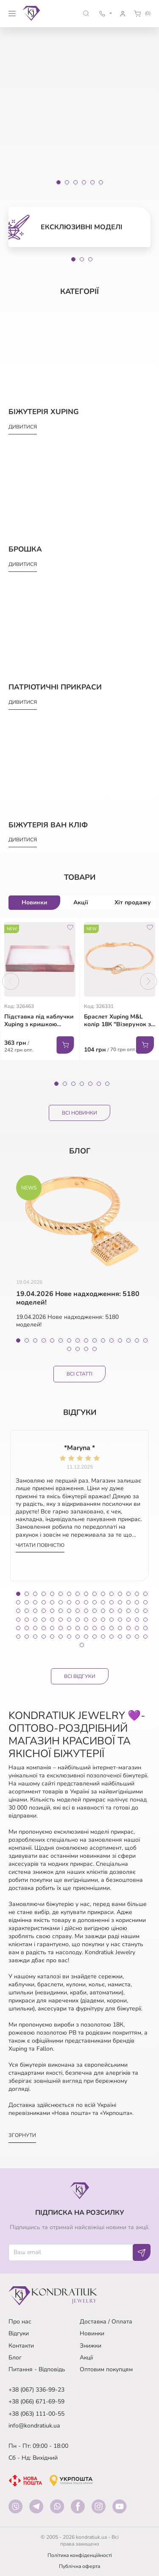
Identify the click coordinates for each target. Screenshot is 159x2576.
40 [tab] (77, 1611)
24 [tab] (77, 1602)
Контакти (21, 2346)
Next (148, 981)
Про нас (19, 2322)
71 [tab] (69, 1628)
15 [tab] (137, 1340)
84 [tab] (44, 1636)
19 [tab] (86, 1349)
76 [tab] (111, 1628)
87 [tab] (69, 1636)
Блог (15, 2358)
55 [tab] (69, 1620)
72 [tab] (77, 1628)
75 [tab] (103, 1628)
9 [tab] (86, 1340)
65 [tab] (18, 1628)
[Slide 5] (92, 182)
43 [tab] (103, 1611)
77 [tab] (120, 1628)
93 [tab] (120, 1636)
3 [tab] (90, 259)
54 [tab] (61, 1620)
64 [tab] (145, 1620)
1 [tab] (73, 259)
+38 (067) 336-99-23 (36, 2390)
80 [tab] (145, 1628)
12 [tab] (111, 1340)
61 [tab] (120, 1620)
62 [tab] (128, 1620)
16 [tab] (145, 1340)
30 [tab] (128, 1602)
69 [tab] (52, 1628)
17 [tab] (69, 1349)
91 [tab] (103, 1636)
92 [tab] (111, 1636)
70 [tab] (61, 1628)
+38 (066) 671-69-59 (36, 2401)
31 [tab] (137, 1602)
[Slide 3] (75, 182)
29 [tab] (120, 1602)
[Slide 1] (58, 182)
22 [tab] (61, 1602)
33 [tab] (18, 1611)
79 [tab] (137, 1628)
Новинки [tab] (34, 902)
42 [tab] (94, 1611)
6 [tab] (99, 1084)
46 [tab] (128, 1611)
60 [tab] (111, 1620)
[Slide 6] (101, 182)
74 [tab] (94, 1628)
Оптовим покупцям (106, 2369)
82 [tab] (27, 1636)
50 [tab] (27, 1620)
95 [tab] (137, 1636)
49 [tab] (18, 1620)
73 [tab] (86, 1628)
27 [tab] (103, 1602)
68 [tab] (44, 1628)
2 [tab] (82, 259)
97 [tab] (82, 1645)
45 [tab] (120, 1611)
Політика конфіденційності (79, 2555)
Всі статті (79, 1373)
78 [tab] (128, 1628)
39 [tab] (69, 1611)
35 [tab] (35, 1611)
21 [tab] (52, 1602)
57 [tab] (86, 1620)
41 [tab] (86, 1611)
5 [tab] (90, 1084)
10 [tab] (94, 1340)
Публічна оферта (79, 2566)
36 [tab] (44, 1611)
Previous (10, 981)
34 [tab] (27, 1611)
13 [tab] (120, 1340)
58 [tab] (94, 1620)
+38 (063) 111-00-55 (36, 2414)
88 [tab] (77, 1636)
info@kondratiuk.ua (34, 2426)
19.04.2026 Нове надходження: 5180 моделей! (77, 1298)
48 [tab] (145, 1611)
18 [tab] (77, 1349)
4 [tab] (82, 1084)
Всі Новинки (79, 1112)
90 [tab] (94, 1636)
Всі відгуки (79, 1676)
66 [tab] (27, 1628)
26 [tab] (94, 1602)
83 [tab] (35, 1636)
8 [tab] (77, 1340)
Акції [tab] (80, 902)
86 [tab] (61, 1636)
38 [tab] (61, 1611)
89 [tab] (86, 1636)
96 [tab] (145, 1636)
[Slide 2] (67, 182)
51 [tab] (35, 1620)
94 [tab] (128, 1636)
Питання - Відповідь (36, 2369)
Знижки (90, 2346)
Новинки (92, 2333)
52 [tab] (44, 1620)
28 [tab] (111, 1602)
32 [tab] (145, 1602)
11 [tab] (103, 1340)
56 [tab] (77, 1620)
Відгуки (18, 2333)
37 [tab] (52, 1611)
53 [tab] (52, 1620)
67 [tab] (35, 1628)
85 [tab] (52, 1636)
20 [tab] (94, 1349)
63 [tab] (137, 1620)
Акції (86, 2358)
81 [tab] (18, 1636)
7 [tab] (107, 1084)
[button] (86, 13)
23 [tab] (69, 1602)
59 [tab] (103, 1620)
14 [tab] (128, 1340)
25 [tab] (86, 1602)
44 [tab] (111, 1611)
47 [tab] (137, 1611)
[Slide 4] (84, 182)
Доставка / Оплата (106, 2322)
